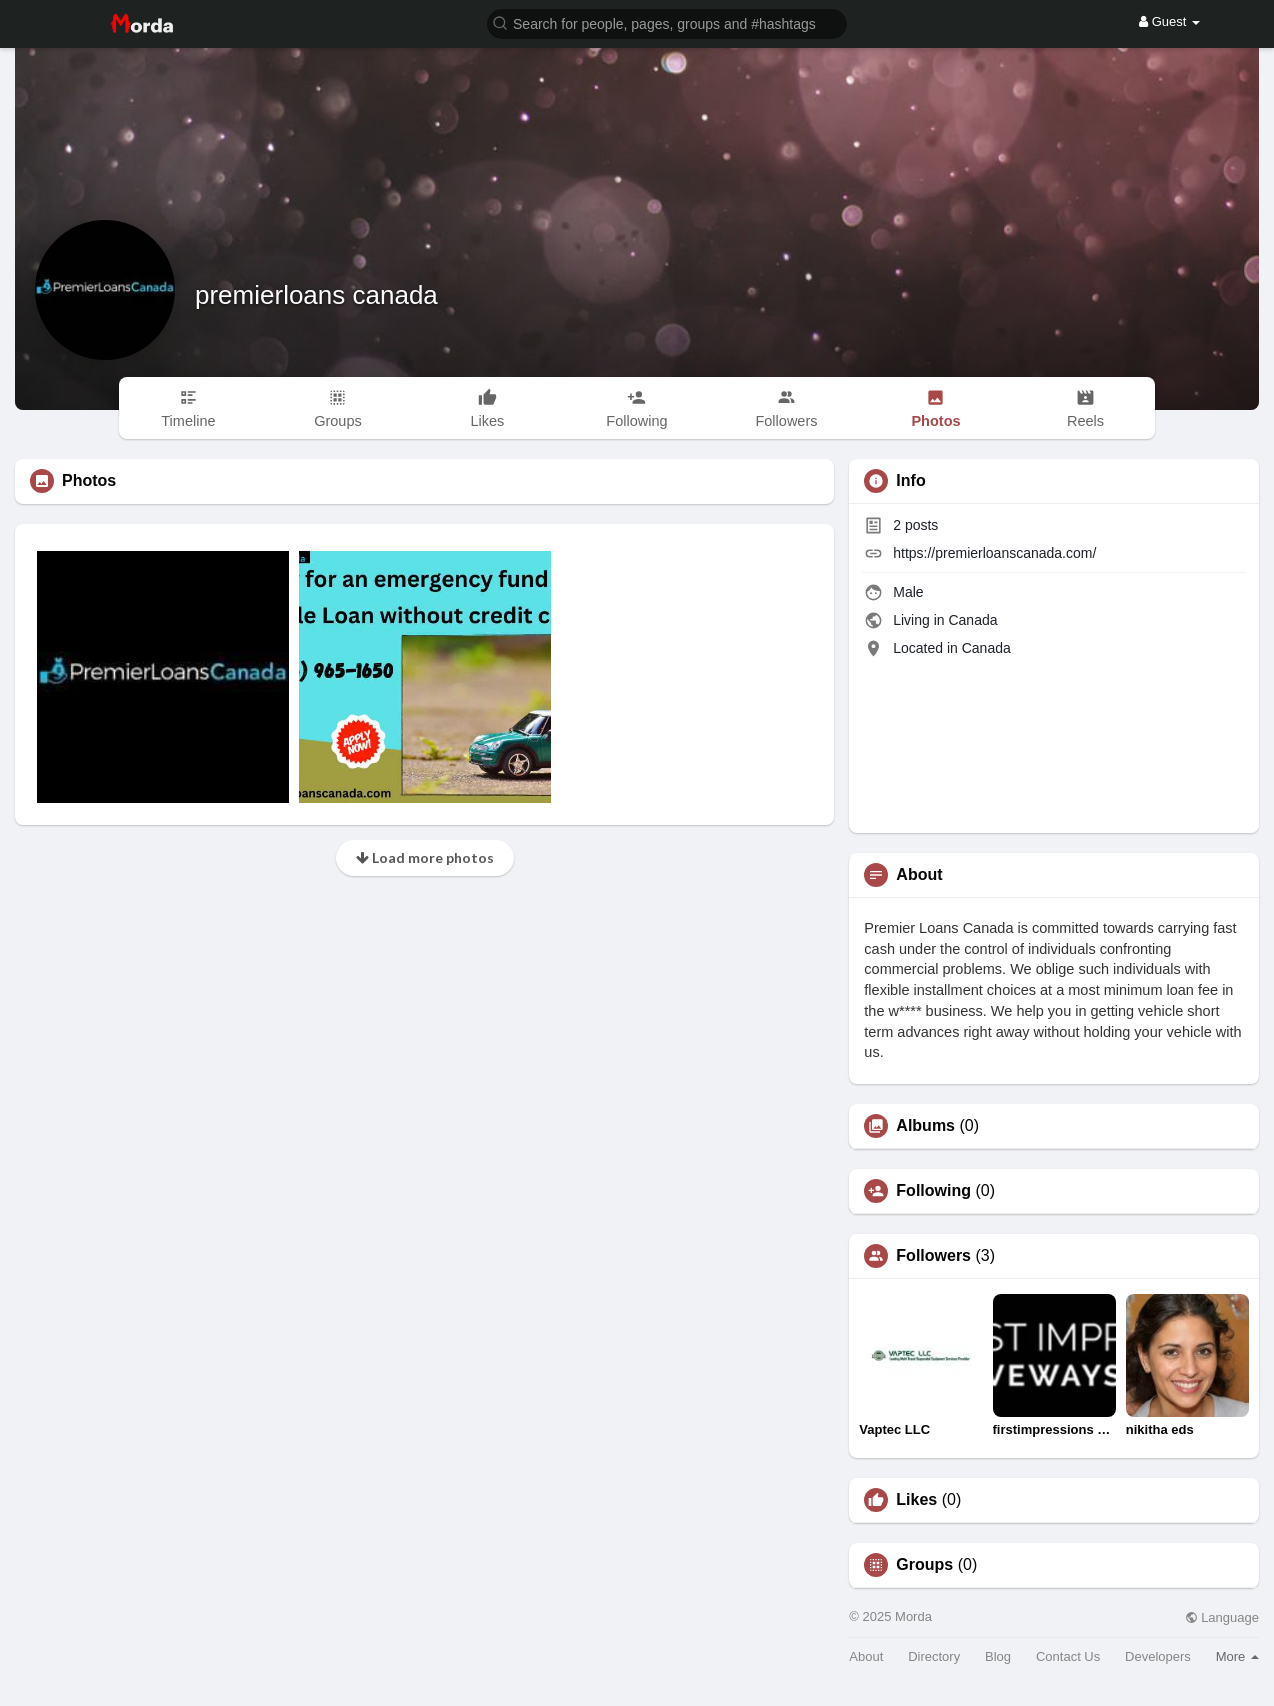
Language (1222, 1617)
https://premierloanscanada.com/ (994, 553)
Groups (924, 1565)
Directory (934, 1656)
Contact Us (1068, 1656)
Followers (933, 1256)
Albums (925, 1126)
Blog (998, 1656)
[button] (667, 22)
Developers (1158, 1656)
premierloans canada (316, 295)
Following (933, 1191)
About (866, 1656)
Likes (916, 1500)
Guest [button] (1169, 21)
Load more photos (425, 857)
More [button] (1237, 1656)
